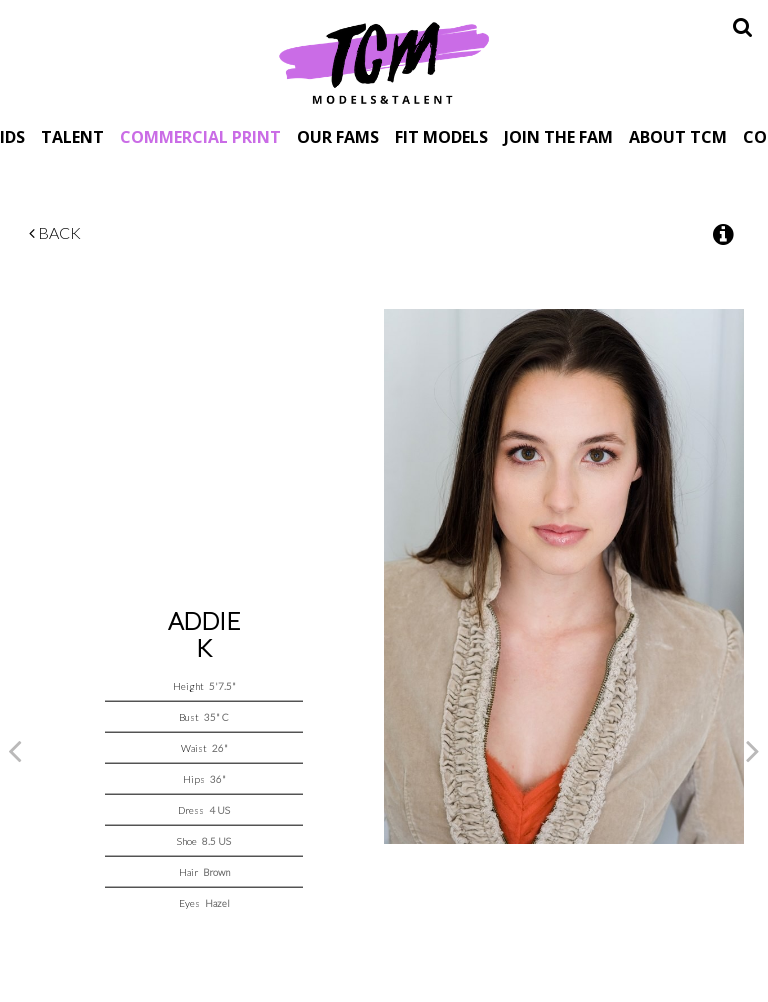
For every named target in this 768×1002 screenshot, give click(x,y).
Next (753, 750)
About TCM (678, 136)
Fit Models (441, 136)
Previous (15, 750)
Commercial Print (200, 136)
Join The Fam (558, 136)
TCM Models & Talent (384, 62)
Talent (72, 136)
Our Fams (338, 136)
